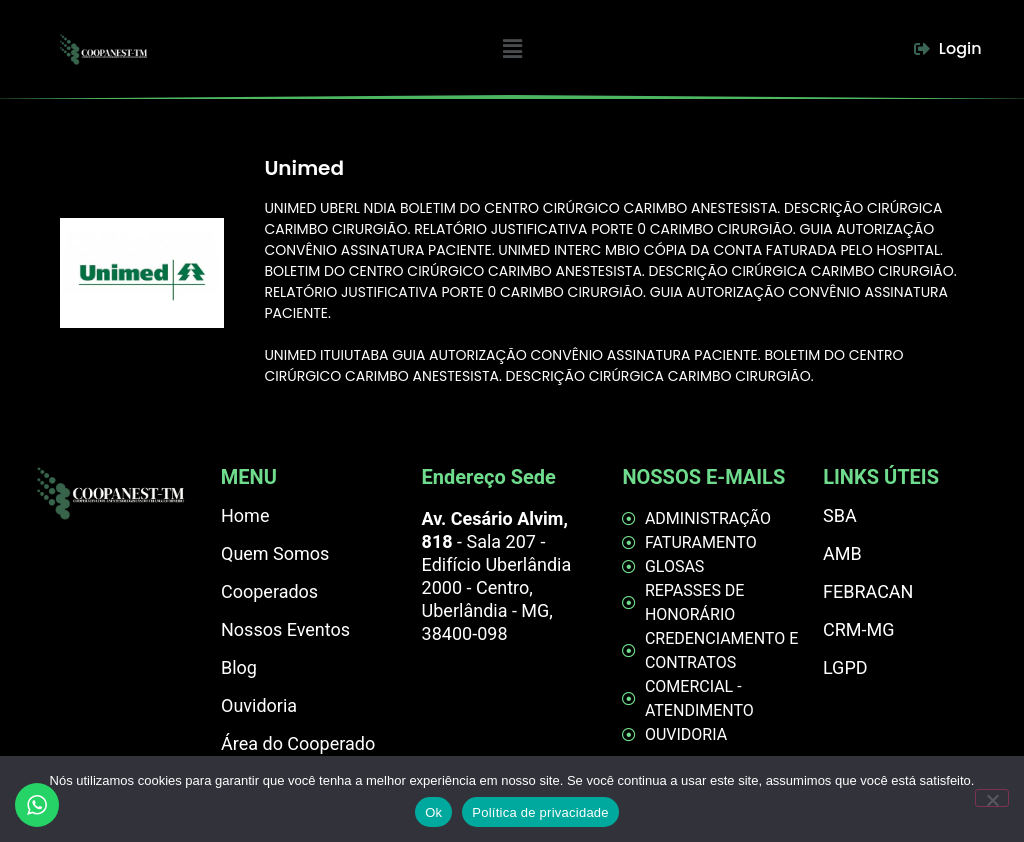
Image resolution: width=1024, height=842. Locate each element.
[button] (513, 49)
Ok (433, 812)
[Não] (992, 798)
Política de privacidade (540, 812)
